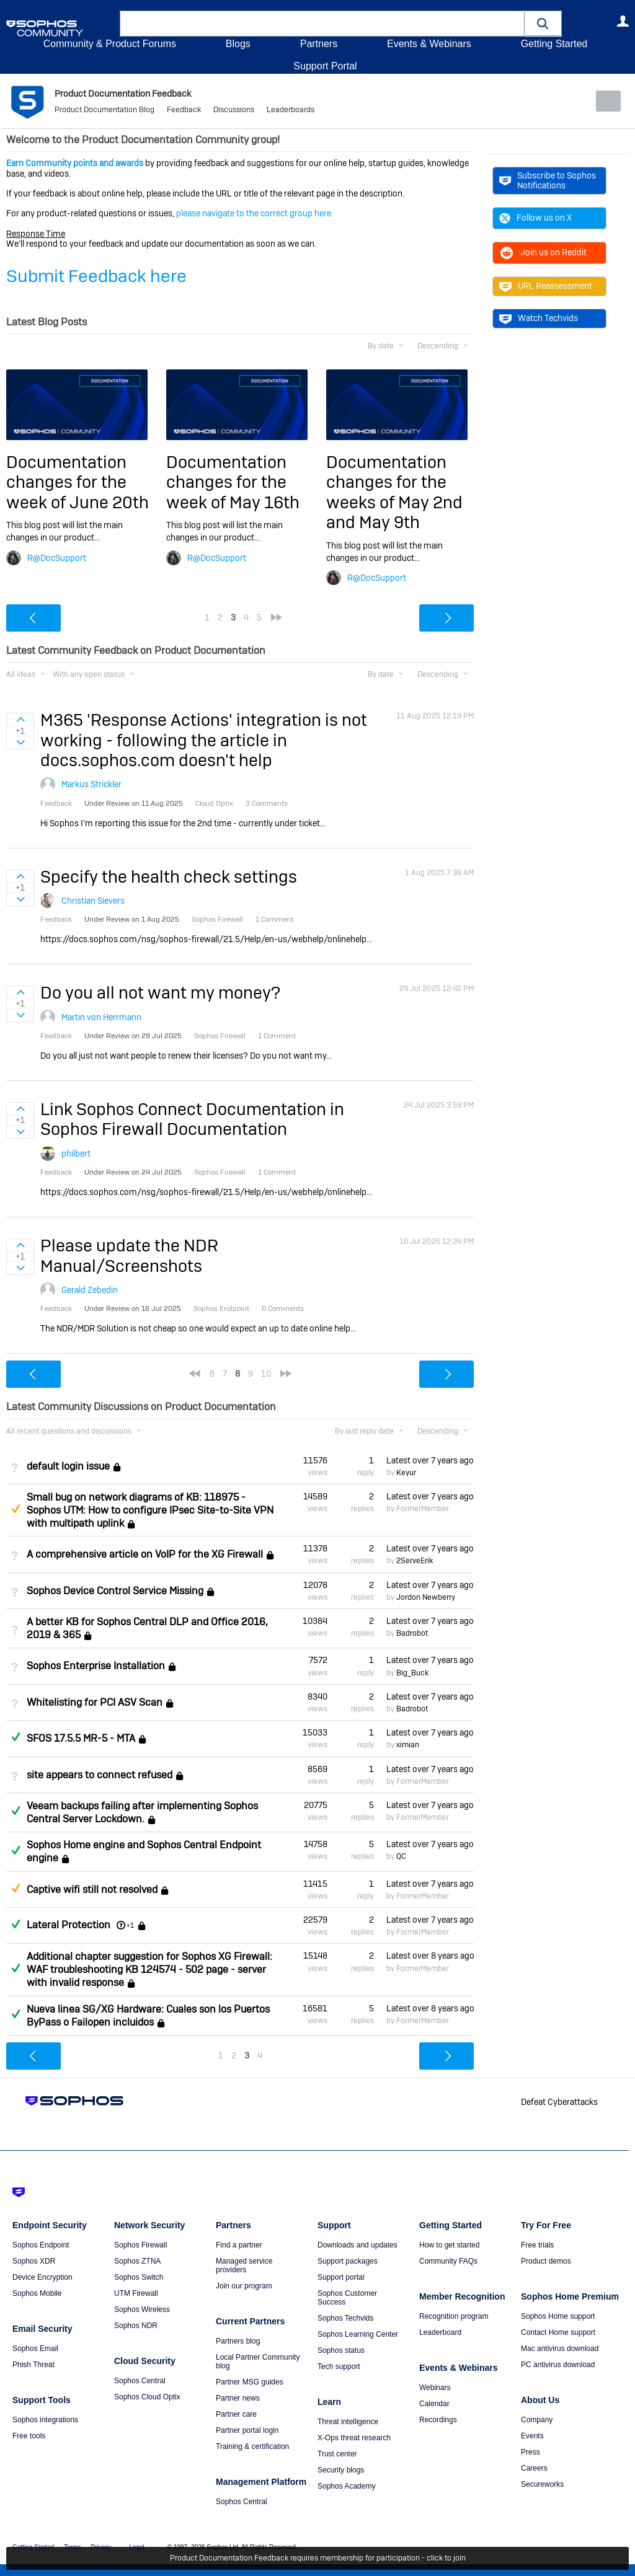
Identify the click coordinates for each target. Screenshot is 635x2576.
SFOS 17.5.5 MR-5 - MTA (81, 1738)
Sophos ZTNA (137, 2260)
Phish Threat (33, 2364)
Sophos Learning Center (358, 2333)
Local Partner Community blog (258, 2361)
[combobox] (322, 23)
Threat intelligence (348, 2421)
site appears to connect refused (99, 1774)
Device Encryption (42, 2276)
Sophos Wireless (142, 2309)
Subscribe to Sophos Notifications (547, 180)
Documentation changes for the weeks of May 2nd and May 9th (394, 492)
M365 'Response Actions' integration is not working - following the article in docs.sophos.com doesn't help (203, 740)
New (600, 101)
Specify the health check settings (168, 877)
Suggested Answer (15, 1508)
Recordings (438, 2419)
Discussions (233, 112)
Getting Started (553, 43)
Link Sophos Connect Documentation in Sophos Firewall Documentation (192, 1119)
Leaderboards (290, 112)
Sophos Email (35, 2348)
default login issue (68, 1466)
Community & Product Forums (109, 43)
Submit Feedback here (96, 276)
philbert (76, 1153)
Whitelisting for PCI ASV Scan (94, 1702)
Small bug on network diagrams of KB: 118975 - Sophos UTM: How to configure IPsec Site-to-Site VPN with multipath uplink (150, 1510)
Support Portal (325, 66)
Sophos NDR (136, 2325)
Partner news (238, 2397)
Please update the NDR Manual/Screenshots (129, 1255)
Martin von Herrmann (101, 1017)
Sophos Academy (346, 2485)
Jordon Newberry (425, 1597)
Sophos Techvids (346, 2317)
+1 (130, 1925)
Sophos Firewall (140, 2244)
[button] (543, 23)
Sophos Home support (558, 2315)
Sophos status (341, 2349)
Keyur (406, 1473)
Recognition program (453, 2315)
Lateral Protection (68, 1924)
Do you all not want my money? (160, 992)
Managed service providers (244, 2265)
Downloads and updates (357, 2244)
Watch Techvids (538, 318)
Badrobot (412, 1633)
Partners (318, 43)
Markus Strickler (91, 784)
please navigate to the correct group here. (254, 213)
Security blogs (341, 2469)
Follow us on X (535, 217)
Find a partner (239, 2244)
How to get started (449, 2244)
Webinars (434, 2387)
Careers (534, 2467)
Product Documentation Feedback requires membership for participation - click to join (318, 2559)
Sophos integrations (45, 2419)
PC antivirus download (558, 2364)
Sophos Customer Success (347, 2297)
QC (401, 1856)
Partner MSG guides (249, 2381)
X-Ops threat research (354, 2437)
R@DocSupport (56, 557)
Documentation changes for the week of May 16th (233, 482)
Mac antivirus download (559, 2348)
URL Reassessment (545, 286)
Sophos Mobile (36, 2292)
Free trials (537, 2244)
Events (532, 2435)
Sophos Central (140, 2380)
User (622, 21)
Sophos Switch (138, 2276)
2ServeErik (414, 1561)
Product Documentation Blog (104, 112)
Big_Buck (412, 1672)
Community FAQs (448, 2260)
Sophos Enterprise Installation (96, 1665)
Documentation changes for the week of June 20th (77, 482)
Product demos (546, 2260)
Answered (15, 1736)
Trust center (337, 2453)
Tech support (339, 2366)
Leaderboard (440, 2331)
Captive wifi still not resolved (92, 1889)
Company (537, 2419)
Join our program (244, 2285)
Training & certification (252, 2445)
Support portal (341, 2276)
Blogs (238, 43)
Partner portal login (247, 2429)
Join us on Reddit (543, 252)
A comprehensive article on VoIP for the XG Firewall (145, 1554)
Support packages (348, 2260)
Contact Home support (558, 2331)
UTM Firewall (136, 2292)
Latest (430, 1459)
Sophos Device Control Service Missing (115, 1590)
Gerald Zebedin (89, 1289)
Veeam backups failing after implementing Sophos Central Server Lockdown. (142, 1812)
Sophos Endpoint (40, 2244)
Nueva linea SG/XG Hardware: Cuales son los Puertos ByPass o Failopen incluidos (148, 2015)
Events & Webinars (429, 43)
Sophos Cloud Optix (147, 2396)
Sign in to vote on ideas (20, 719)
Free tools (28, 2435)
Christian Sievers (93, 900)
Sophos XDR (33, 2260)
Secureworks (542, 2483)
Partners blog (238, 2340)
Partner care (236, 2413)
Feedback (184, 112)
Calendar (434, 2403)
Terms (72, 2546)
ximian (407, 1745)
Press (530, 2451)
